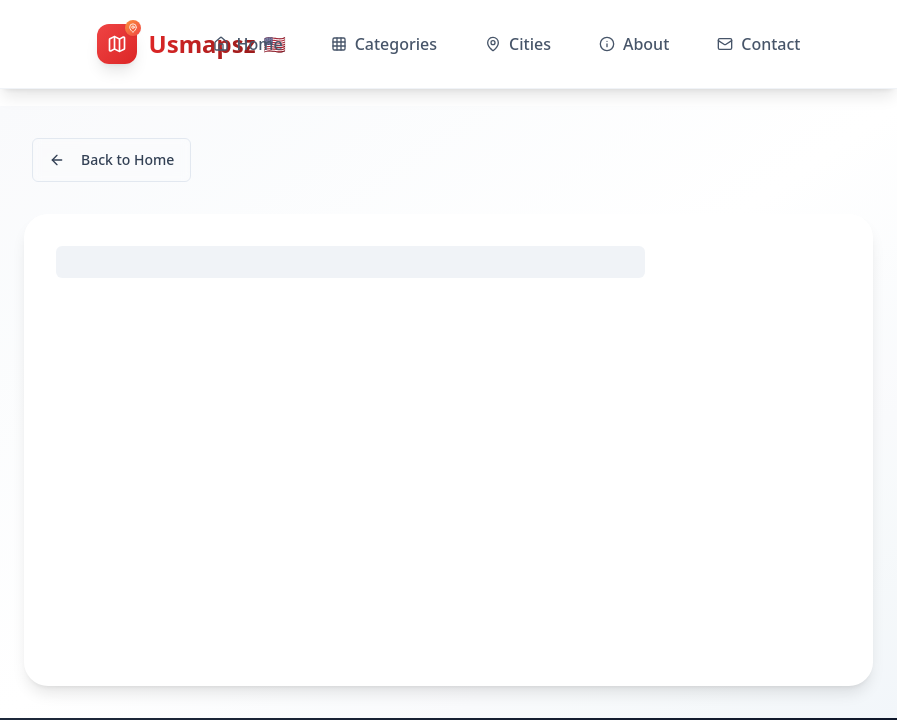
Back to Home (111, 159)
